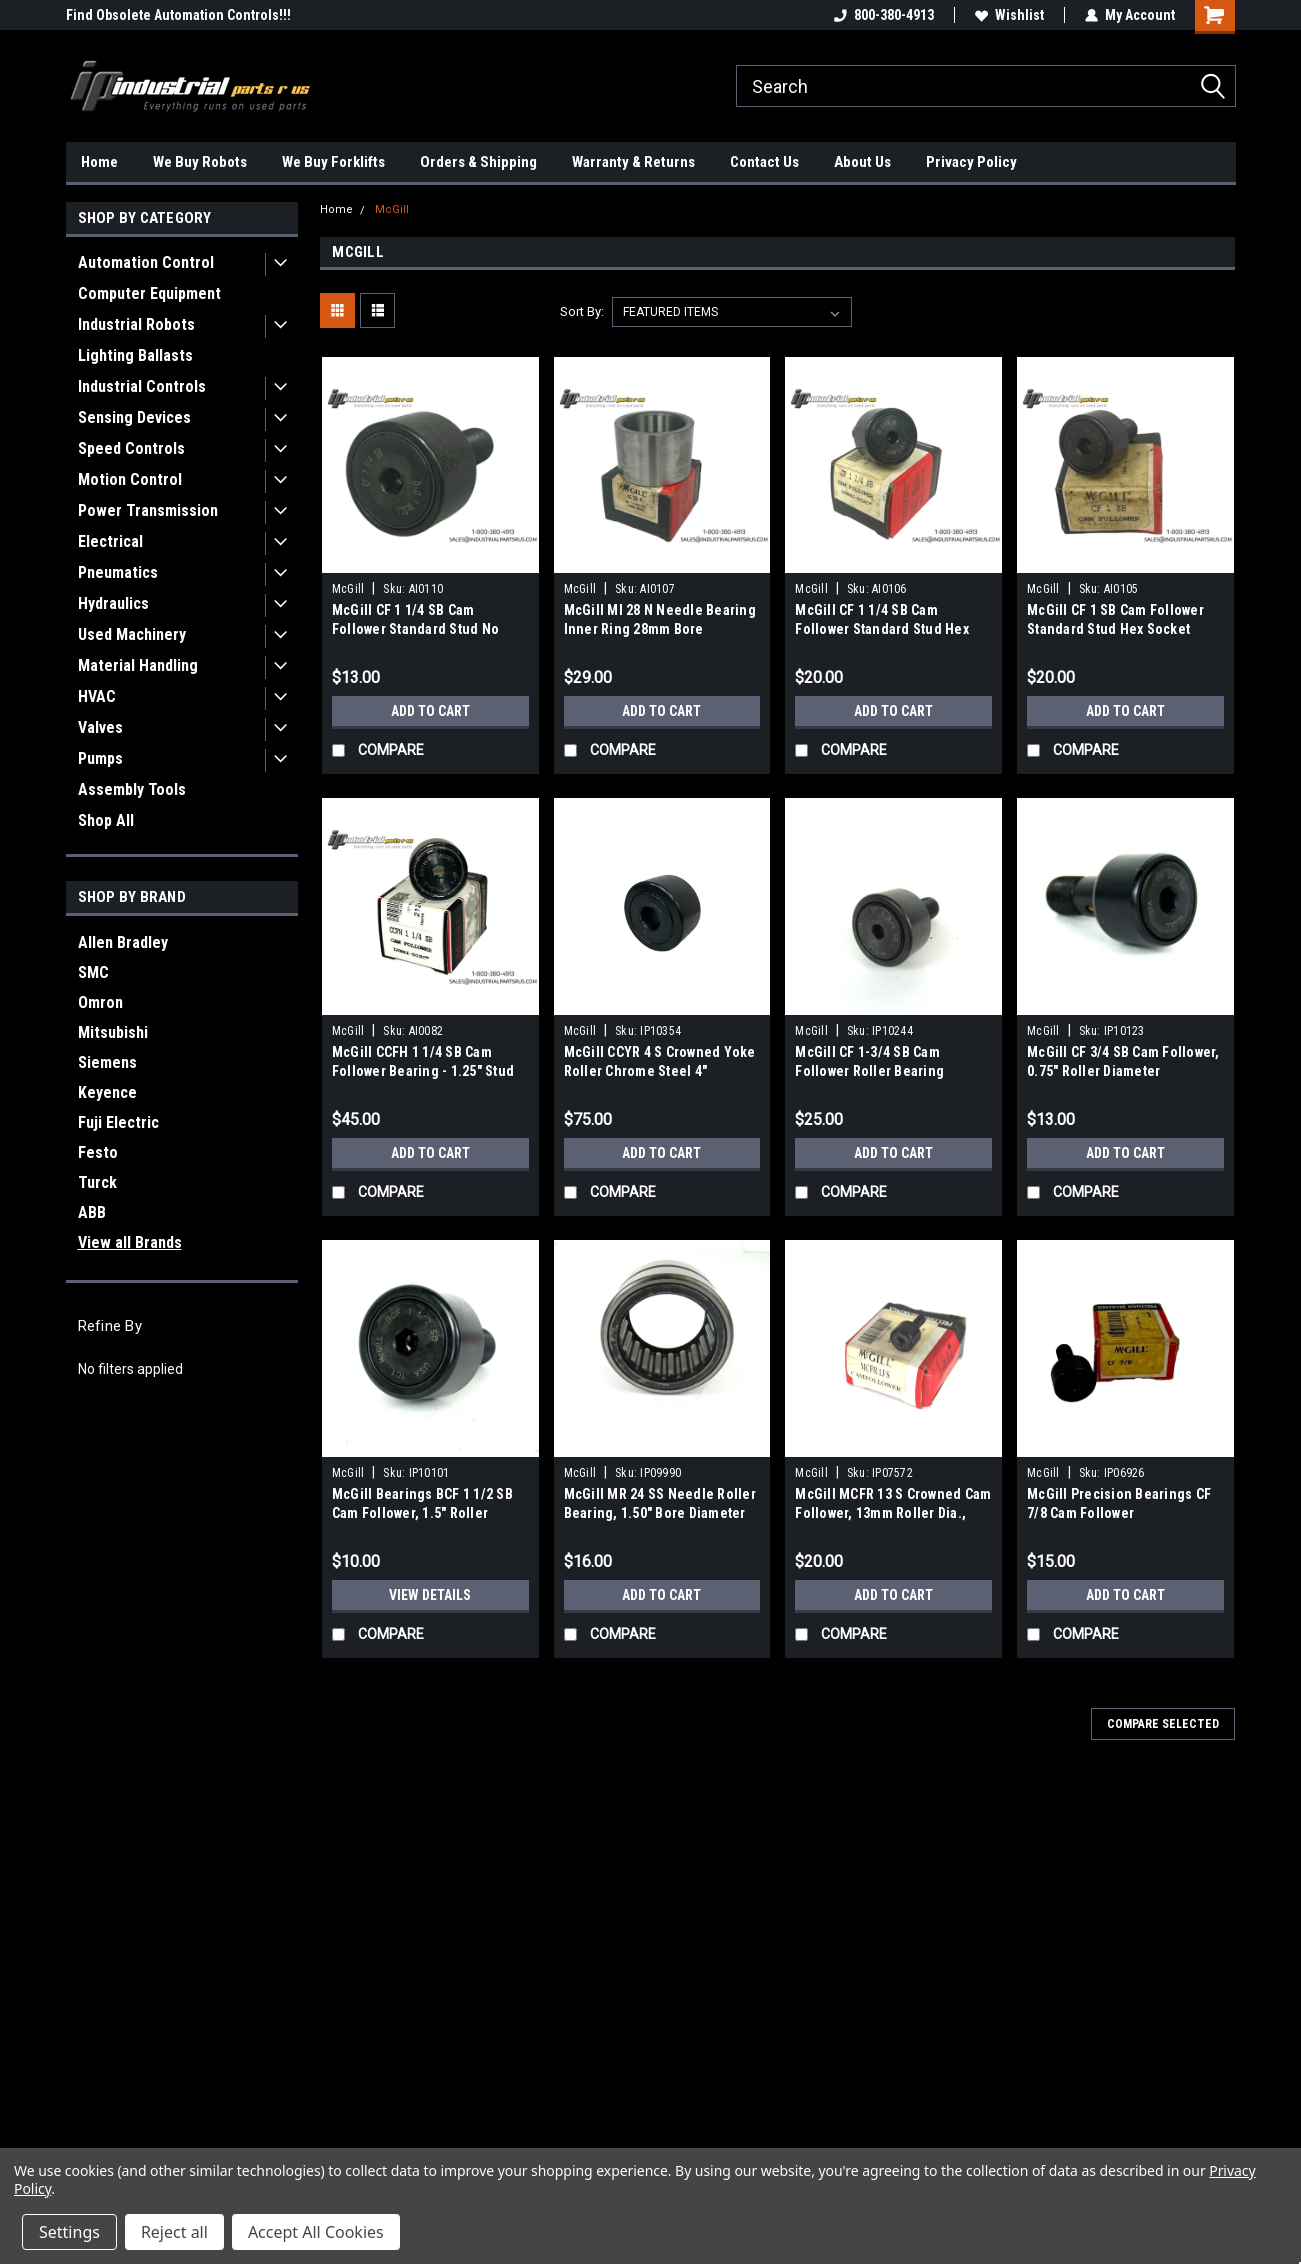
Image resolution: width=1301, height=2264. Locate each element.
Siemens (107, 1062)
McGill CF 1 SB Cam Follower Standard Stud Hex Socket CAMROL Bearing (1115, 629)
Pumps (100, 758)
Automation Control (146, 262)
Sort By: (582, 311)
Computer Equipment (149, 293)
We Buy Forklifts (333, 162)
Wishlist (1009, 15)
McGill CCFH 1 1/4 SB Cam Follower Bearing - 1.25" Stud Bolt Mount (423, 1071)
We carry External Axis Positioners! (171, 15)
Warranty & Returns (633, 162)
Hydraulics (113, 603)
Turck (97, 1182)
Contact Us (764, 162)
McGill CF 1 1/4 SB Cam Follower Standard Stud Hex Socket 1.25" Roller (882, 629)
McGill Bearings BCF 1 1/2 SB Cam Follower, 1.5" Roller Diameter (422, 1513)
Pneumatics (118, 572)
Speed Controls (131, 448)
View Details (430, 1595)
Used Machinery (132, 634)
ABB (92, 1212)
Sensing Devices (134, 417)
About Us (862, 162)
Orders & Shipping (478, 162)
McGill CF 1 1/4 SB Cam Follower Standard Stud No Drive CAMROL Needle (415, 629)
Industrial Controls (142, 386)
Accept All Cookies (316, 2232)
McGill (392, 209)
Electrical (110, 541)
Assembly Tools (132, 789)
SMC (93, 972)
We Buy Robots (200, 162)
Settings (69, 2232)
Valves (100, 727)
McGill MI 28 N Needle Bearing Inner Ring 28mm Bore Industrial (660, 629)
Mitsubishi (113, 1032)
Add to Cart (430, 711)
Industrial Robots (136, 324)
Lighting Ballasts (135, 355)
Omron (100, 1002)
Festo (98, 1152)
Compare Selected (1163, 1724)
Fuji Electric (118, 1122)
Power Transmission (148, 510)
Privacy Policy (971, 162)
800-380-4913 (884, 15)
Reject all (174, 2232)
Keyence (107, 1092)
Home (99, 162)
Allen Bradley (123, 942)
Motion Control (130, 479)
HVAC (97, 696)
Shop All (106, 820)
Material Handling (138, 665)
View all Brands (130, 1242)
